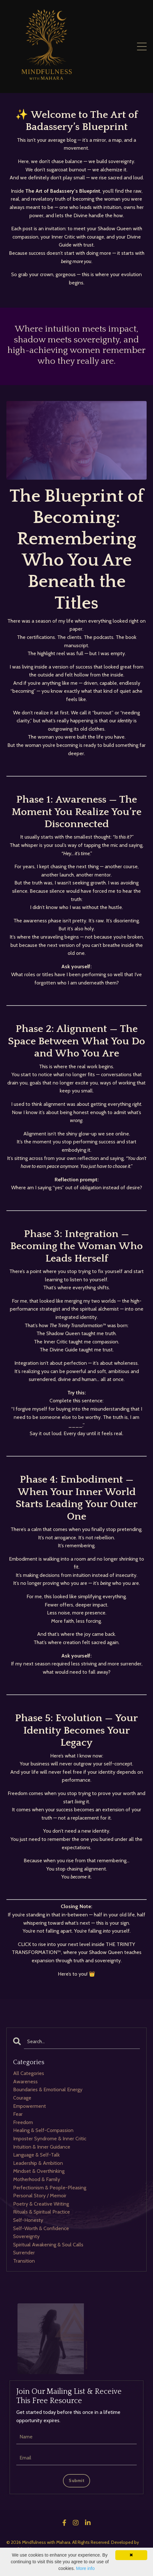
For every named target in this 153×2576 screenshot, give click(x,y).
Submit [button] (76, 2480)
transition (24, 2261)
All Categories (28, 2073)
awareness (25, 2082)
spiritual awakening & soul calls (48, 2245)
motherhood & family (36, 2179)
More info (85, 2568)
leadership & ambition (38, 2163)
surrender (24, 2253)
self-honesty (28, 2220)
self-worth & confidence (41, 2228)
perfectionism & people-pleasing (49, 2188)
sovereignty (26, 2236)
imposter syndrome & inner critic (49, 2139)
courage (22, 2098)
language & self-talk (36, 2155)
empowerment (29, 2106)
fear (18, 2114)
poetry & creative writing (41, 2204)
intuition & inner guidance (41, 2147)
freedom (23, 2122)
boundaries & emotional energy (47, 2089)
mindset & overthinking (39, 2171)
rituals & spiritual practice (41, 2212)
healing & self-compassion (43, 2130)
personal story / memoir (39, 2196)
